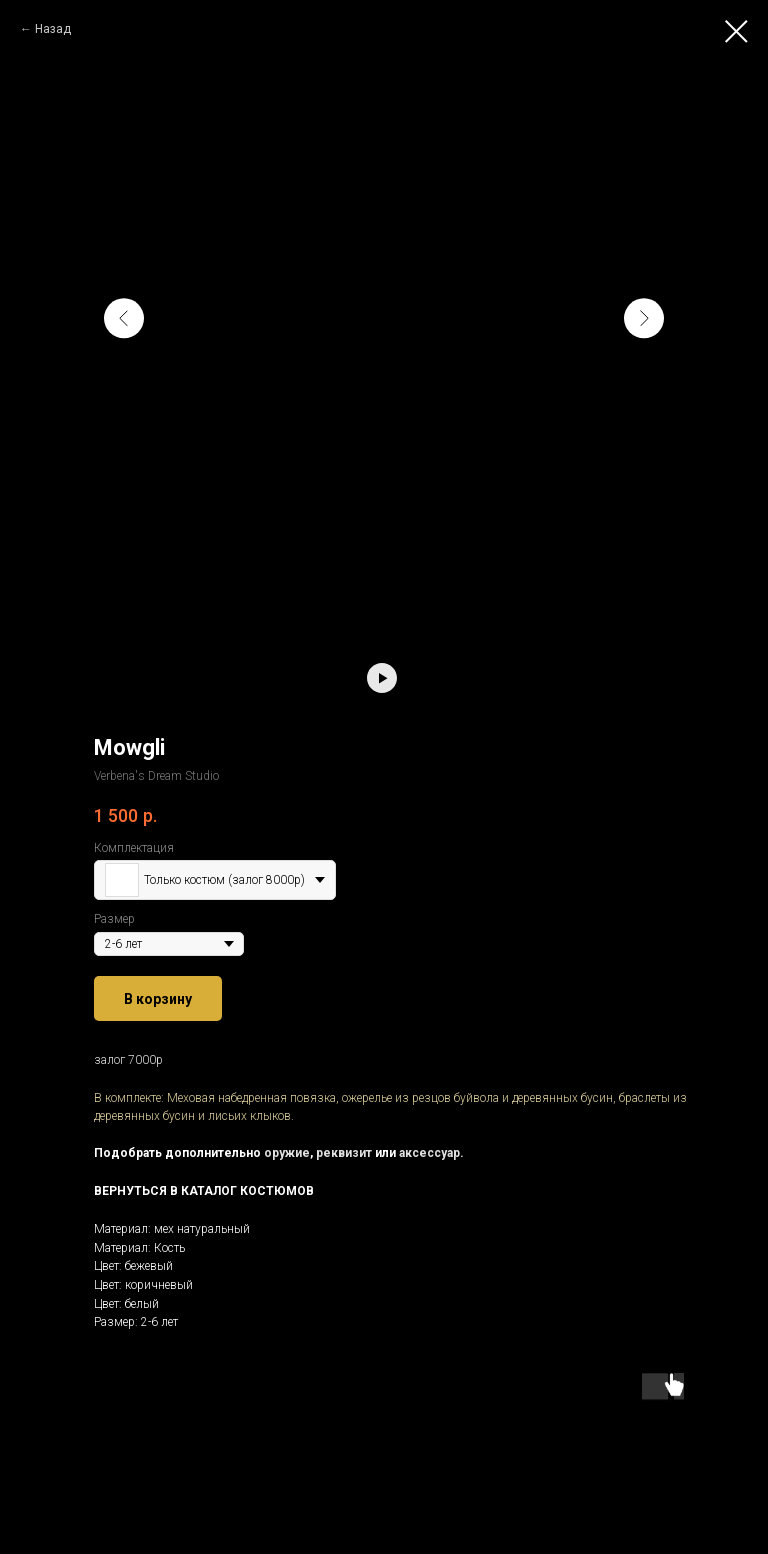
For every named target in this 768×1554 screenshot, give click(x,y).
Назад (53, 29)
